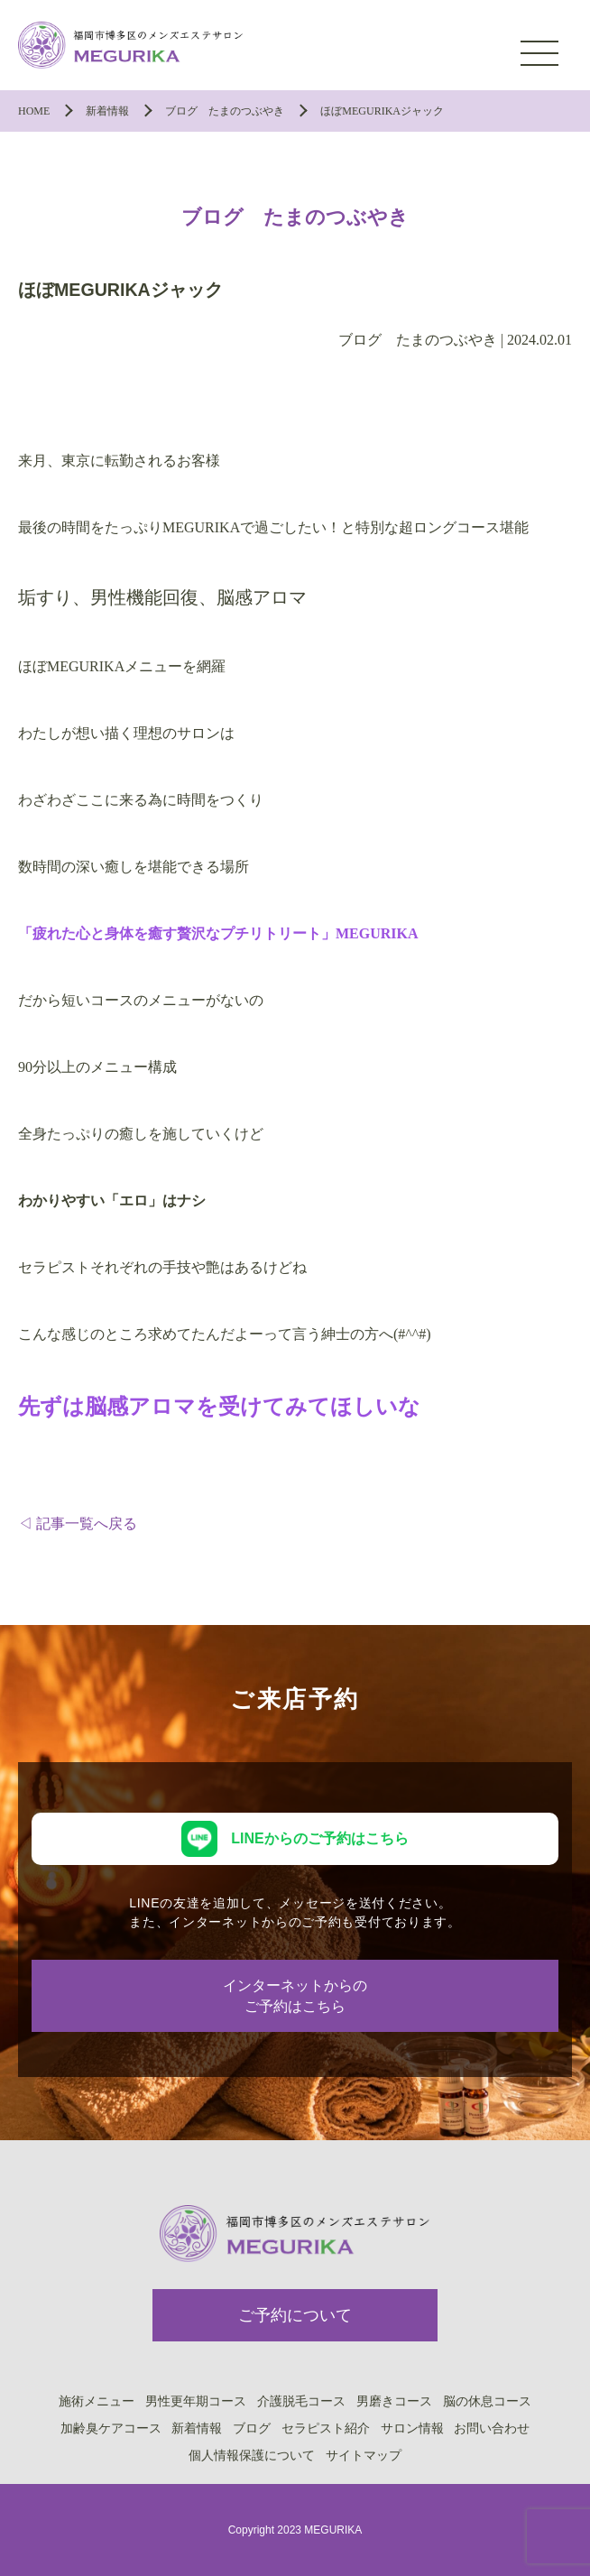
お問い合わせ (492, 2428)
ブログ (252, 2428)
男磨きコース (394, 2401)
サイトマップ (363, 2455)
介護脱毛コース (301, 2401)
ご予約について (295, 2315)
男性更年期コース (195, 2401)
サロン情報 (412, 2428)
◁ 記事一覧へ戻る (77, 1523)
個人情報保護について (252, 2455)
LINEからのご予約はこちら (319, 1838)
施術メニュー (96, 2401)
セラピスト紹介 (325, 2428)
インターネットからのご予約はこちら (295, 1996)
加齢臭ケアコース (110, 2428)
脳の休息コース (487, 2401)
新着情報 (196, 2428)
